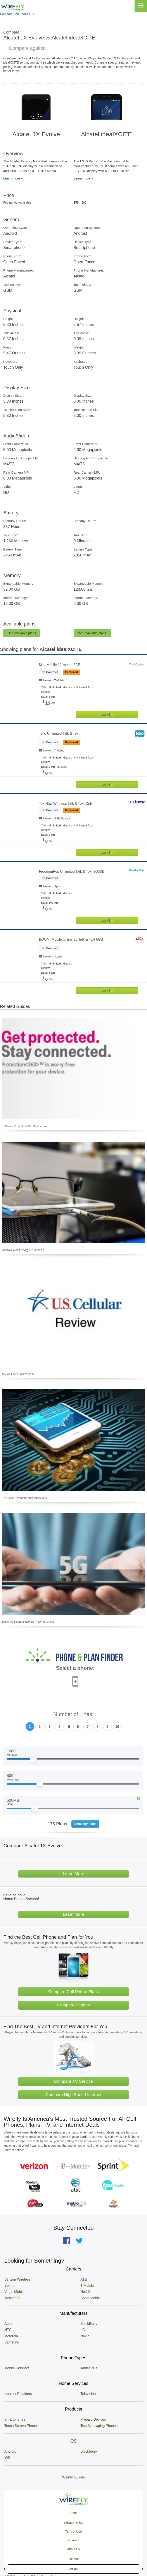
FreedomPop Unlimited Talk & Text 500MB (71, 871)
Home (73, 2513)
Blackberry (88, 2451)
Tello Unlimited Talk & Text (59, 733)
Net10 (85, 2292)
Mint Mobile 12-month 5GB (59, 665)
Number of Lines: (73, 1714)
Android (10, 2451)
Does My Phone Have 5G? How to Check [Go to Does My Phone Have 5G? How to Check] (28, 1621)
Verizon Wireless (17, 2279)
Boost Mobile (90, 2298)
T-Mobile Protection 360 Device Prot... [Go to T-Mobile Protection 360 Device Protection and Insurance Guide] (26, 1126)
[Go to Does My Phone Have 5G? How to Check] (73, 1564)
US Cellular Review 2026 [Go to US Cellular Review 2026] (18, 1373)
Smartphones (14, 2419)
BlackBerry (88, 2324)
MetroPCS (12, 2298)
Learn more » (13, 178)
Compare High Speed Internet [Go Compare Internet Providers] (73, 2094)
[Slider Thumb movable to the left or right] (33, 1760)
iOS (7, 2458)
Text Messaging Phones (99, 2426)
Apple (8, 2324)
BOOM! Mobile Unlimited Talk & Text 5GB (71, 939)
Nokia (84, 2336)
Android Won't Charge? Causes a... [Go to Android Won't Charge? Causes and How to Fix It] (24, 1250)
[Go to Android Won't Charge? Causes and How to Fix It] (73, 1192)
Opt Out (73, 2569)
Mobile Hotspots (16, 2368)
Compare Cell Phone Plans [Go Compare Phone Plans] (73, 1991)
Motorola (11, 2336)
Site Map (73, 2559)
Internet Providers (18, 2394)
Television (88, 2394)
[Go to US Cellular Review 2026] (73, 1316)
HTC (8, 2330)
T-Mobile (87, 2285)
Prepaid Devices (93, 2419)
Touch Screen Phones (21, 2426)
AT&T (84, 2279)
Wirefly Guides (73, 2477)
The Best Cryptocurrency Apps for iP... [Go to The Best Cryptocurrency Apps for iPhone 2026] (26, 1497)
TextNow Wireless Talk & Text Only (66, 803)
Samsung (11, 2342)
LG (82, 2330)
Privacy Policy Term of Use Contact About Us (73, 2536)
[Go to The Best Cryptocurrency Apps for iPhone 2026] (73, 1440)
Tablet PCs (88, 2368)
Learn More (73, 1873)
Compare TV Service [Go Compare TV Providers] (73, 2081)
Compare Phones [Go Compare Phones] (73, 2005)
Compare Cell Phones (15, 14)
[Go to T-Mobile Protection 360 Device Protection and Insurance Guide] (73, 1068)
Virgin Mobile (14, 2292)
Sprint (9, 2285)
